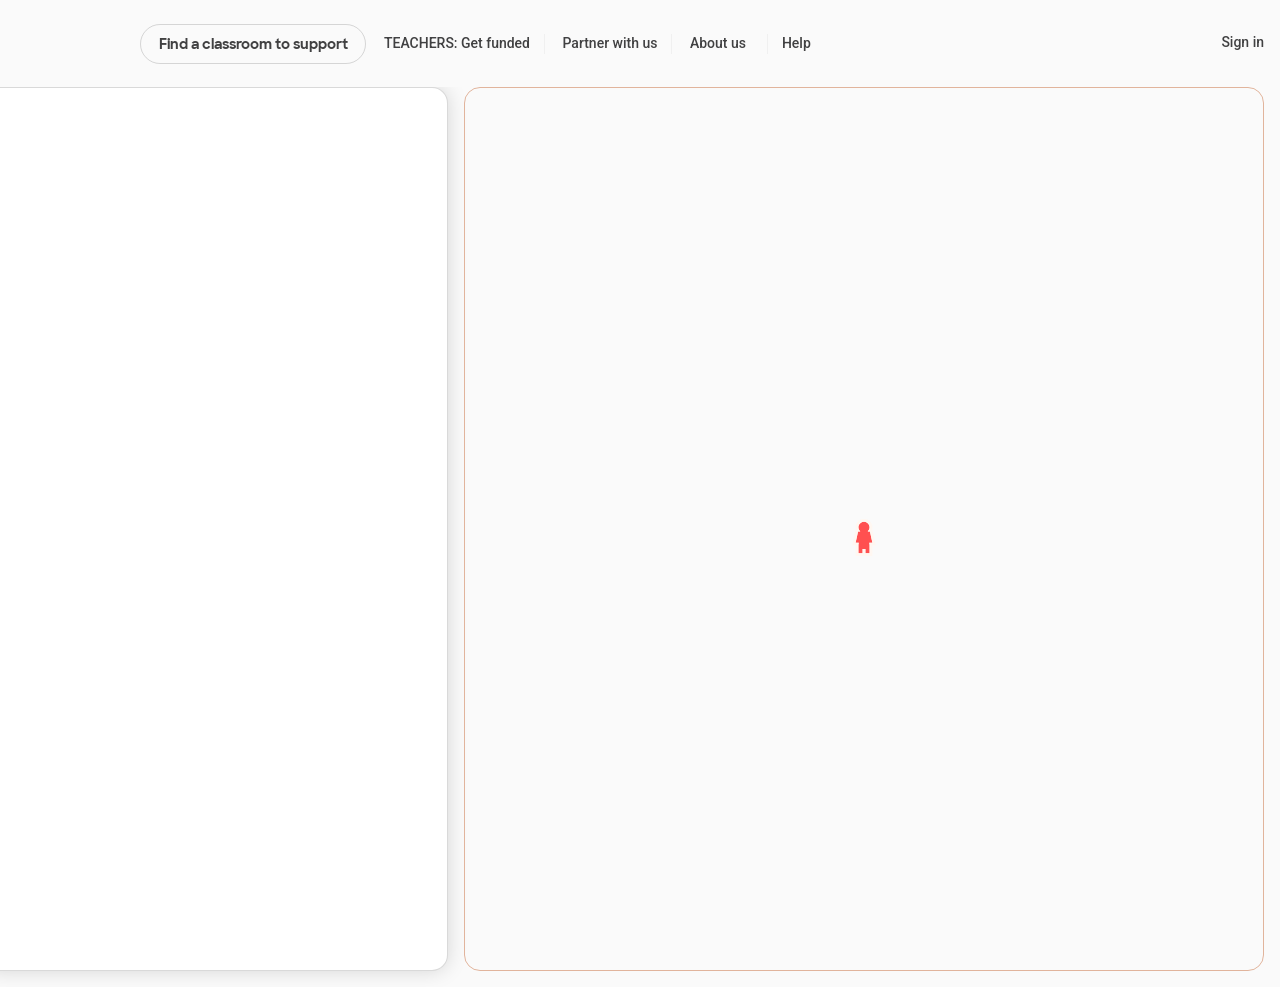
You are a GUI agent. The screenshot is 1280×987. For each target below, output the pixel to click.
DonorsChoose (69, 44)
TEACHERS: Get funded (457, 43)
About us (718, 43)
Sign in (1242, 42)
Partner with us (610, 43)
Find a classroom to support (253, 44)
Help (796, 43)
